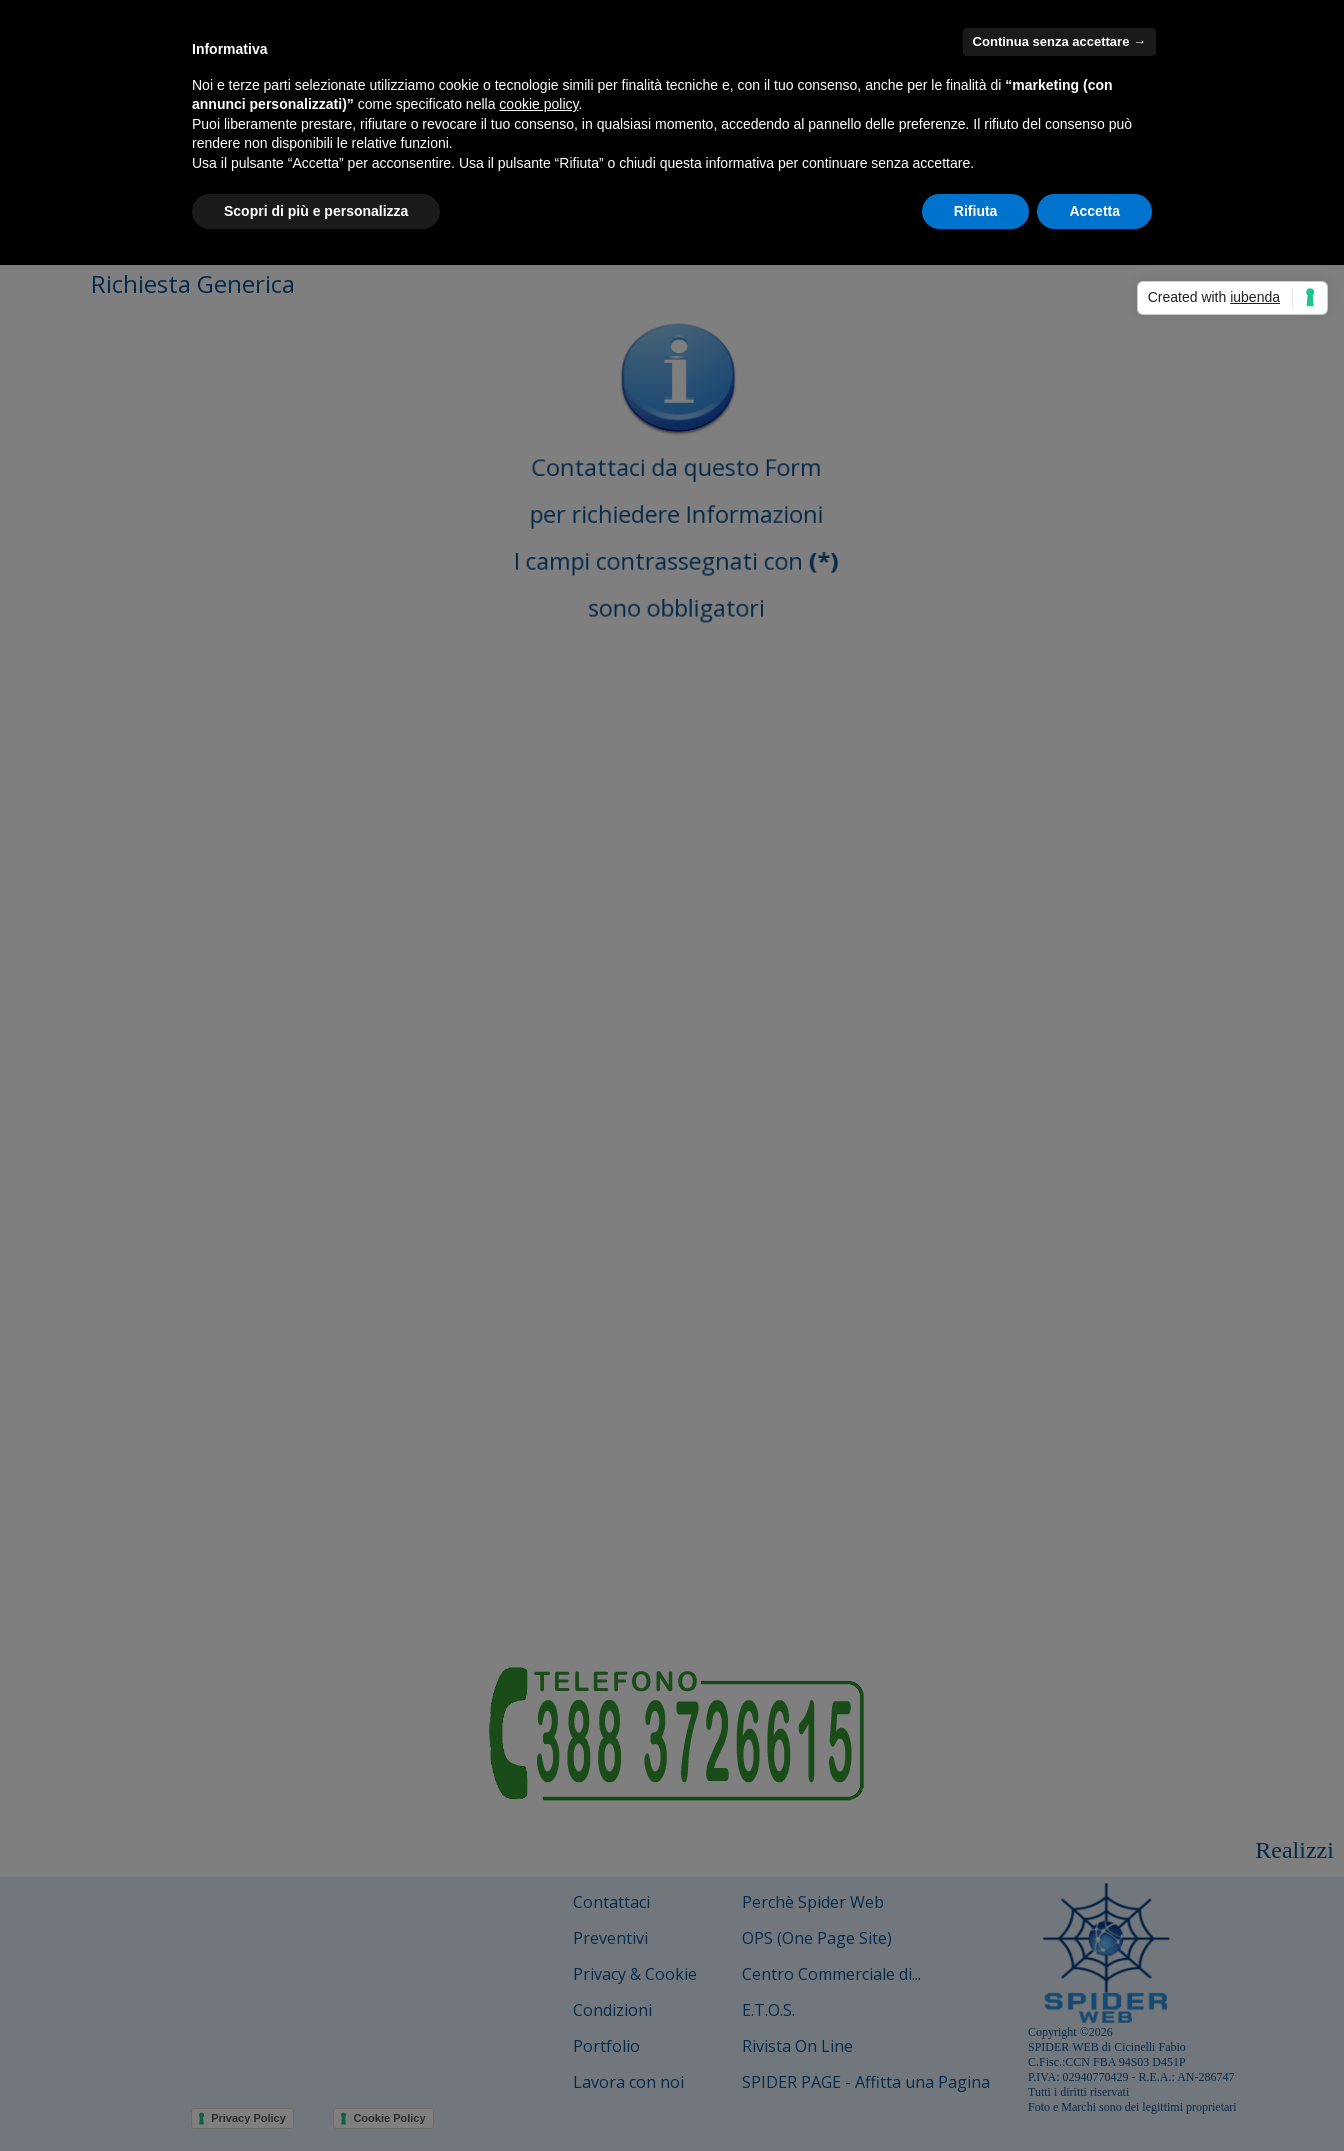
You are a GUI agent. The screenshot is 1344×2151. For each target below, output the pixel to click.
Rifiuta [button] (976, 211)
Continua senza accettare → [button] (1059, 41)
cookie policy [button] (538, 104)
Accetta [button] (1094, 211)
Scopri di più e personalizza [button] (316, 211)
